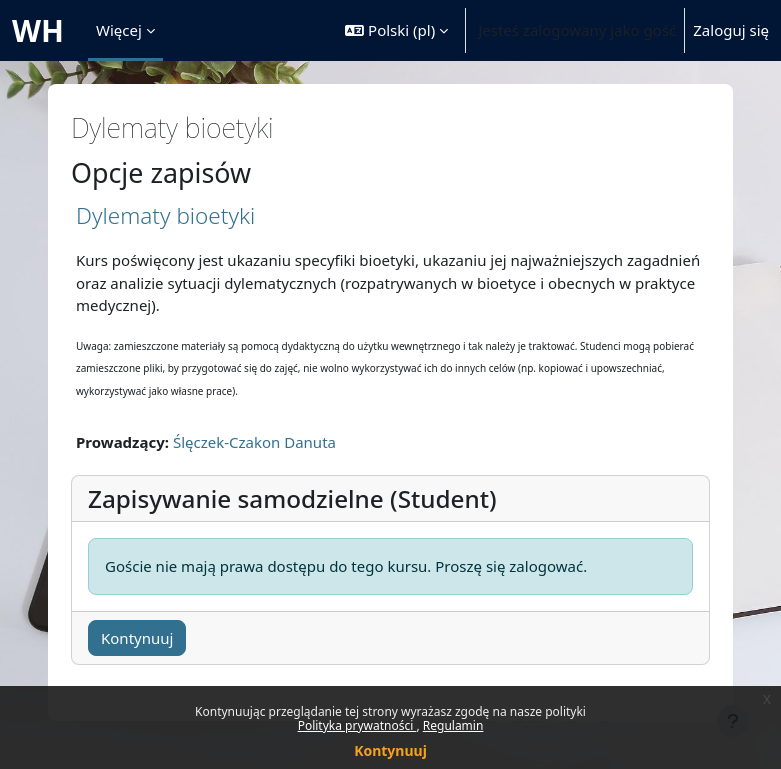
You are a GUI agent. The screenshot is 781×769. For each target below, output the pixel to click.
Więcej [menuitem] (119, 30)
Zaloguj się (731, 30)
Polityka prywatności (357, 725)
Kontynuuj (390, 750)
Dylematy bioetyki (165, 215)
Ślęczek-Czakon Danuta (254, 442)
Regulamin (453, 725)
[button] (396, 30)
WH (38, 30)
